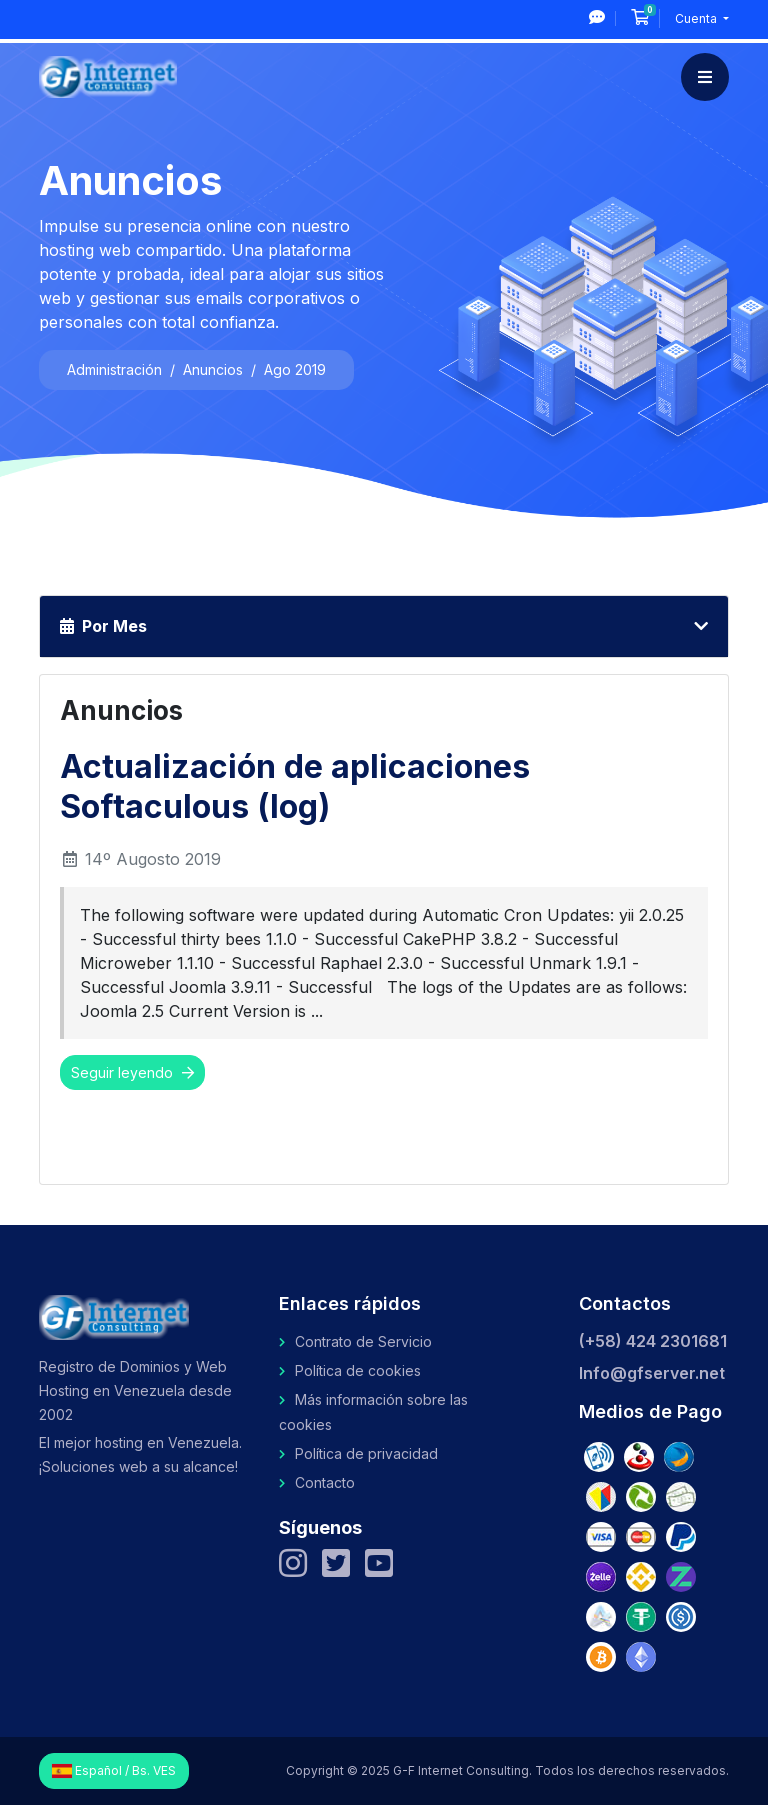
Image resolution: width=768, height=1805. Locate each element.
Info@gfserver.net (652, 1373)
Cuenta (697, 18)
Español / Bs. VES (114, 1771)
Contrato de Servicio (363, 1341)
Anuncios (213, 369)
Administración (114, 369)
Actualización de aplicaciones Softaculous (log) (295, 786)
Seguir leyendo (132, 1072)
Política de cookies (358, 1370)
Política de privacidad (366, 1453)
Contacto (325, 1482)
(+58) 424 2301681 (653, 1341)
